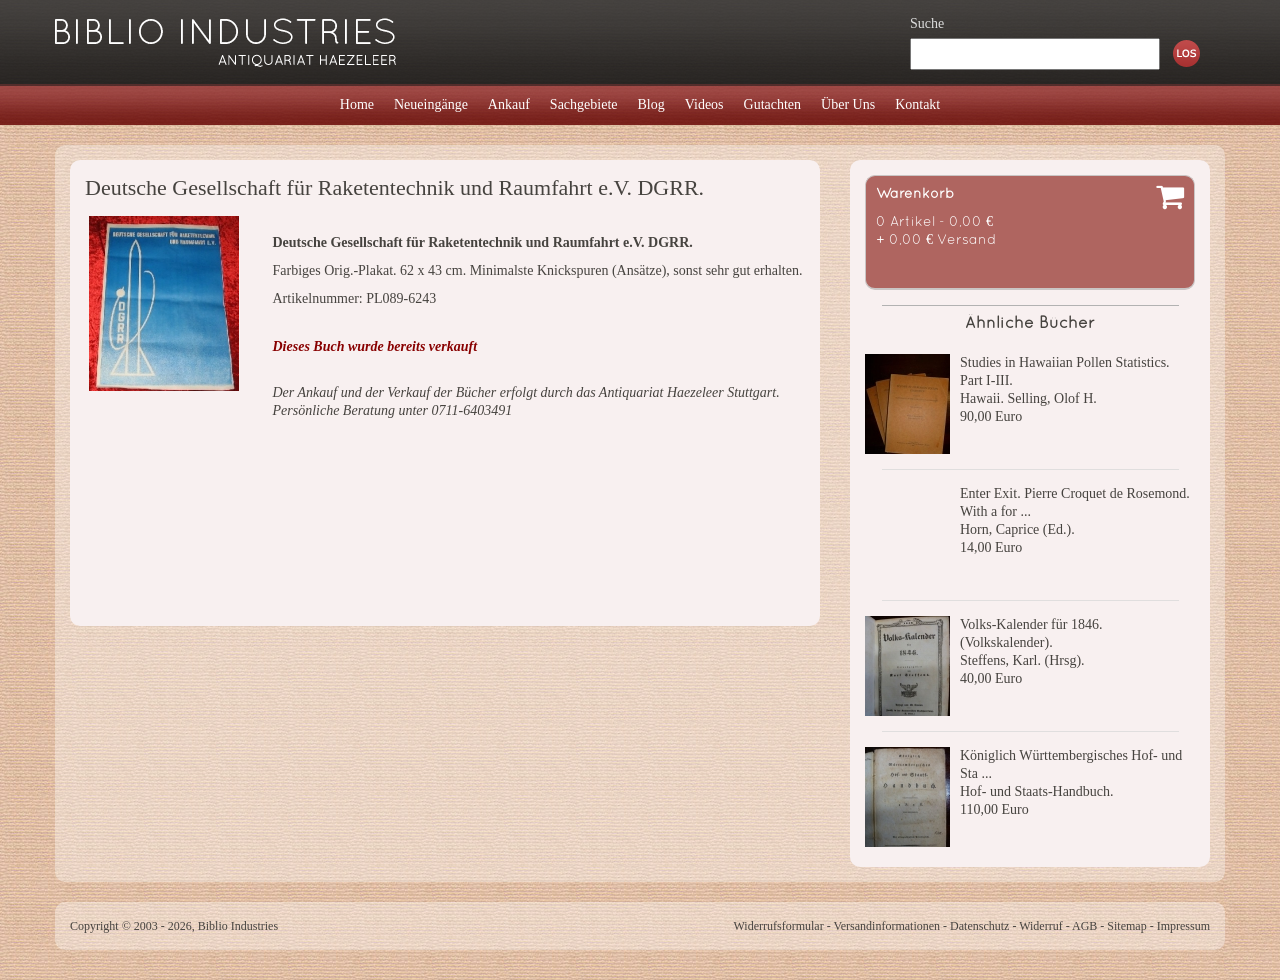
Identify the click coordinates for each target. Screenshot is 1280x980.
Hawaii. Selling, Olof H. (1028, 398)
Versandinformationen (886, 926)
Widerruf (1041, 926)
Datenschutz (979, 926)
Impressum (1183, 926)
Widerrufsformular (778, 926)
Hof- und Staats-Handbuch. (1037, 791)
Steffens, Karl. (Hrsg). (1022, 660)
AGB (1084, 926)
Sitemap (1126, 926)
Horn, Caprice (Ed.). (1017, 529)
